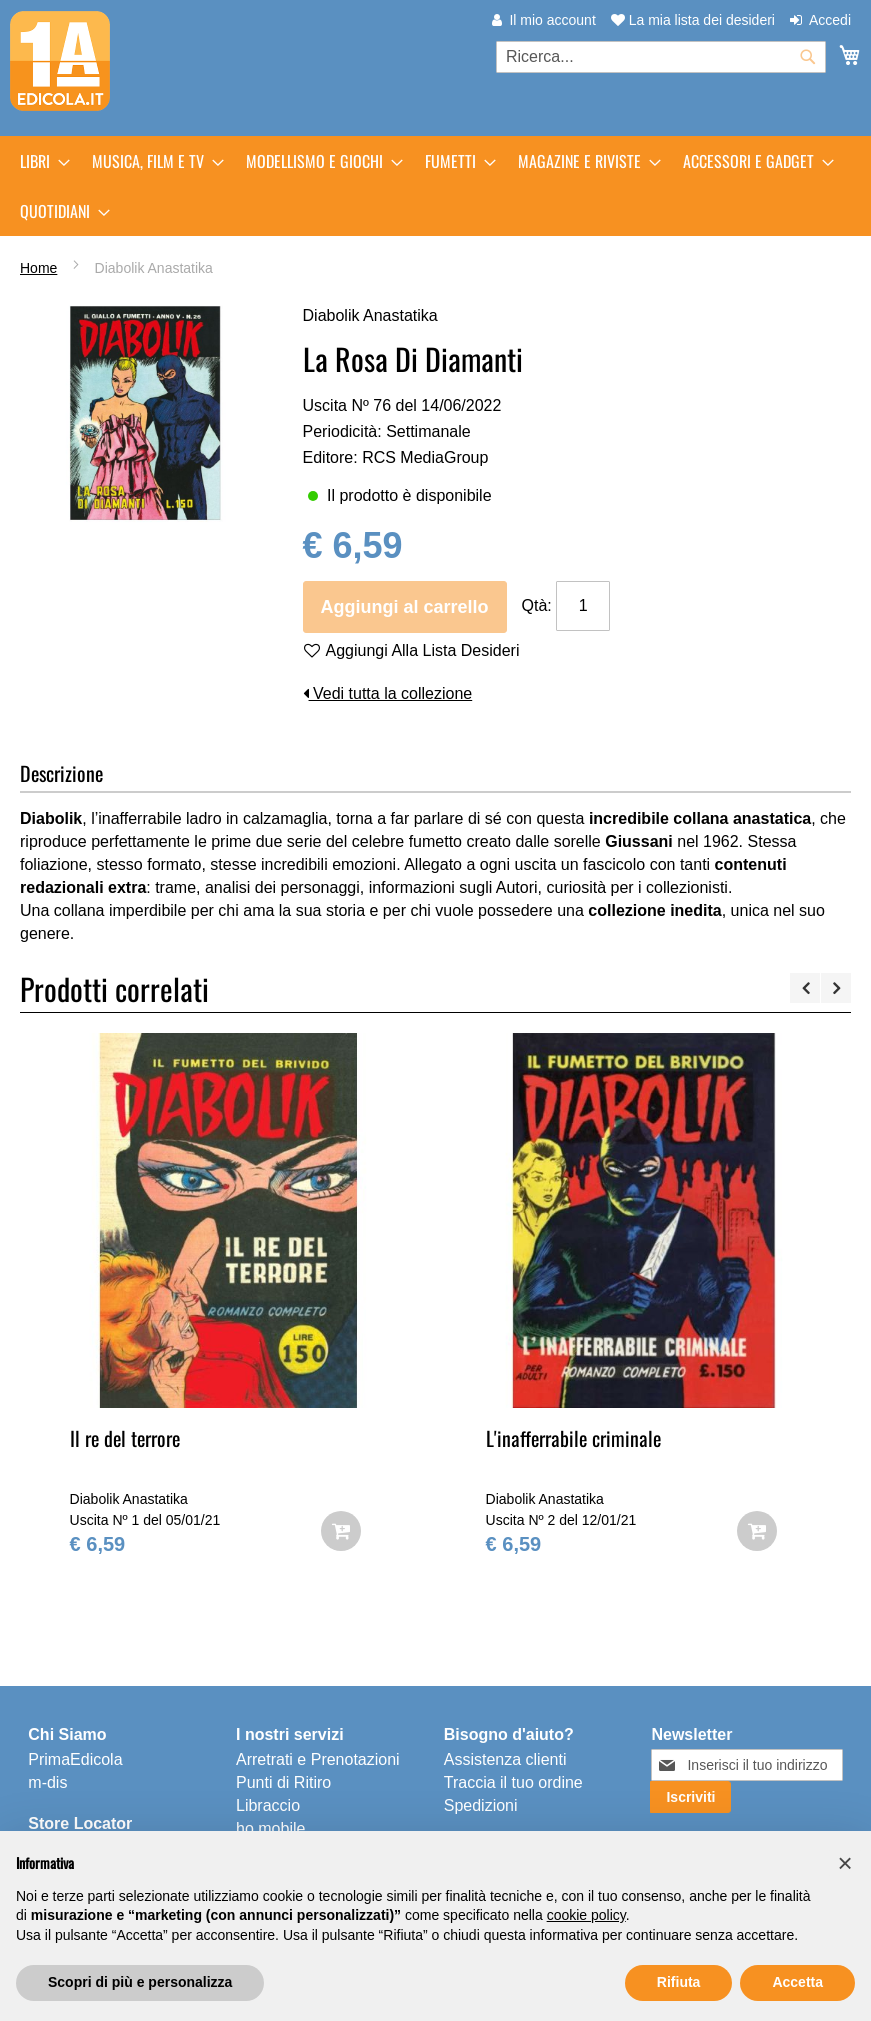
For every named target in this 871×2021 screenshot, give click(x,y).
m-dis (47, 1782)
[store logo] (60, 61)
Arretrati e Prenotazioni (318, 1759)
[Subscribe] (690, 1797)
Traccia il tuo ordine (513, 1782)
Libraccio (268, 1805)
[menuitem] (39, 161)
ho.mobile (270, 1828)
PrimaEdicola (75, 1759)
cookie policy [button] (586, 1915)
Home (38, 268)
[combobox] (661, 57)
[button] (845, 1863)
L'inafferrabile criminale (573, 1438)
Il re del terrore (125, 1438)
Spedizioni (481, 1805)
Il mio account (552, 20)
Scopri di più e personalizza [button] (140, 1982)
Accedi (830, 20)
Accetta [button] (797, 1982)
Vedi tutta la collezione (388, 693)
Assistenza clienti (505, 1759)
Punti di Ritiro (283, 1782)
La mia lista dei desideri (693, 20)
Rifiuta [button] (679, 1982)
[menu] (435, 186)
